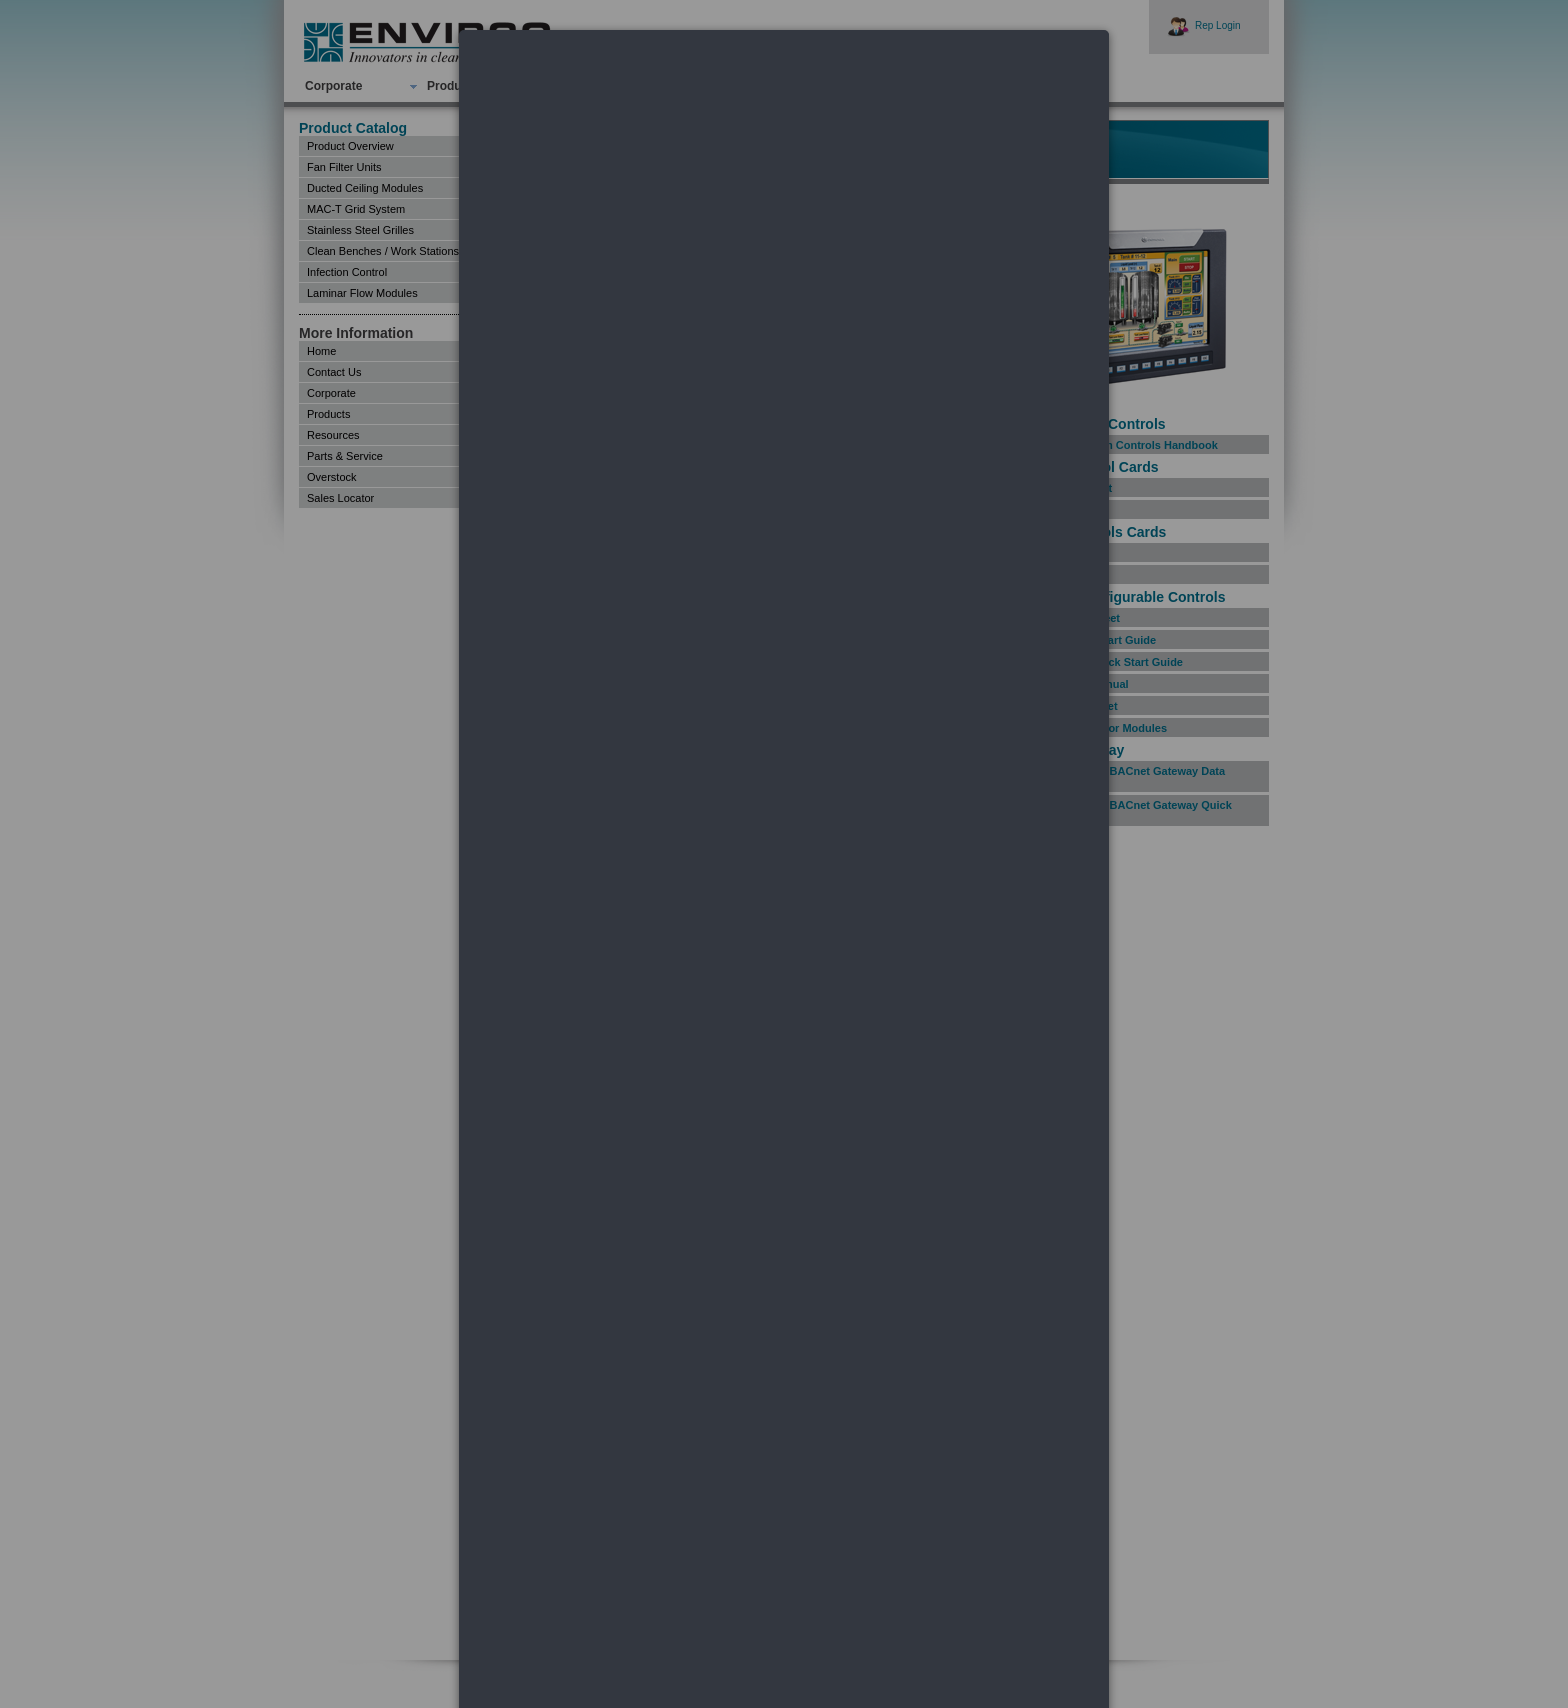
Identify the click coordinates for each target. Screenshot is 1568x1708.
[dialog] (784, 105)
